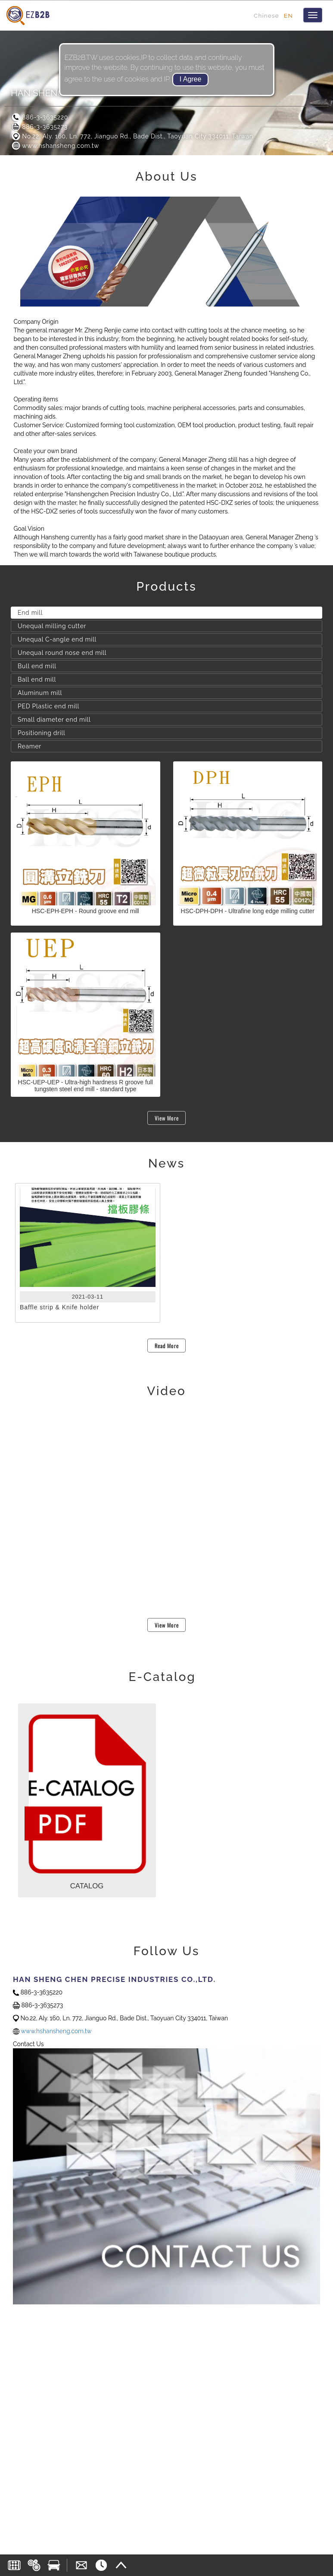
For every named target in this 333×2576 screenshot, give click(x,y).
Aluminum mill (40, 692)
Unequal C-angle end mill (57, 639)
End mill (30, 612)
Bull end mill (37, 666)
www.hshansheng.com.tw (55, 145)
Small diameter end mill (54, 719)
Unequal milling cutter (52, 626)
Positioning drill (41, 732)
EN (288, 15)
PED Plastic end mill (48, 706)
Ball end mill (37, 679)
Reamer (29, 746)
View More (167, 1118)
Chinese (266, 15)
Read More (167, 1345)
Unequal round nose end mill (62, 652)
